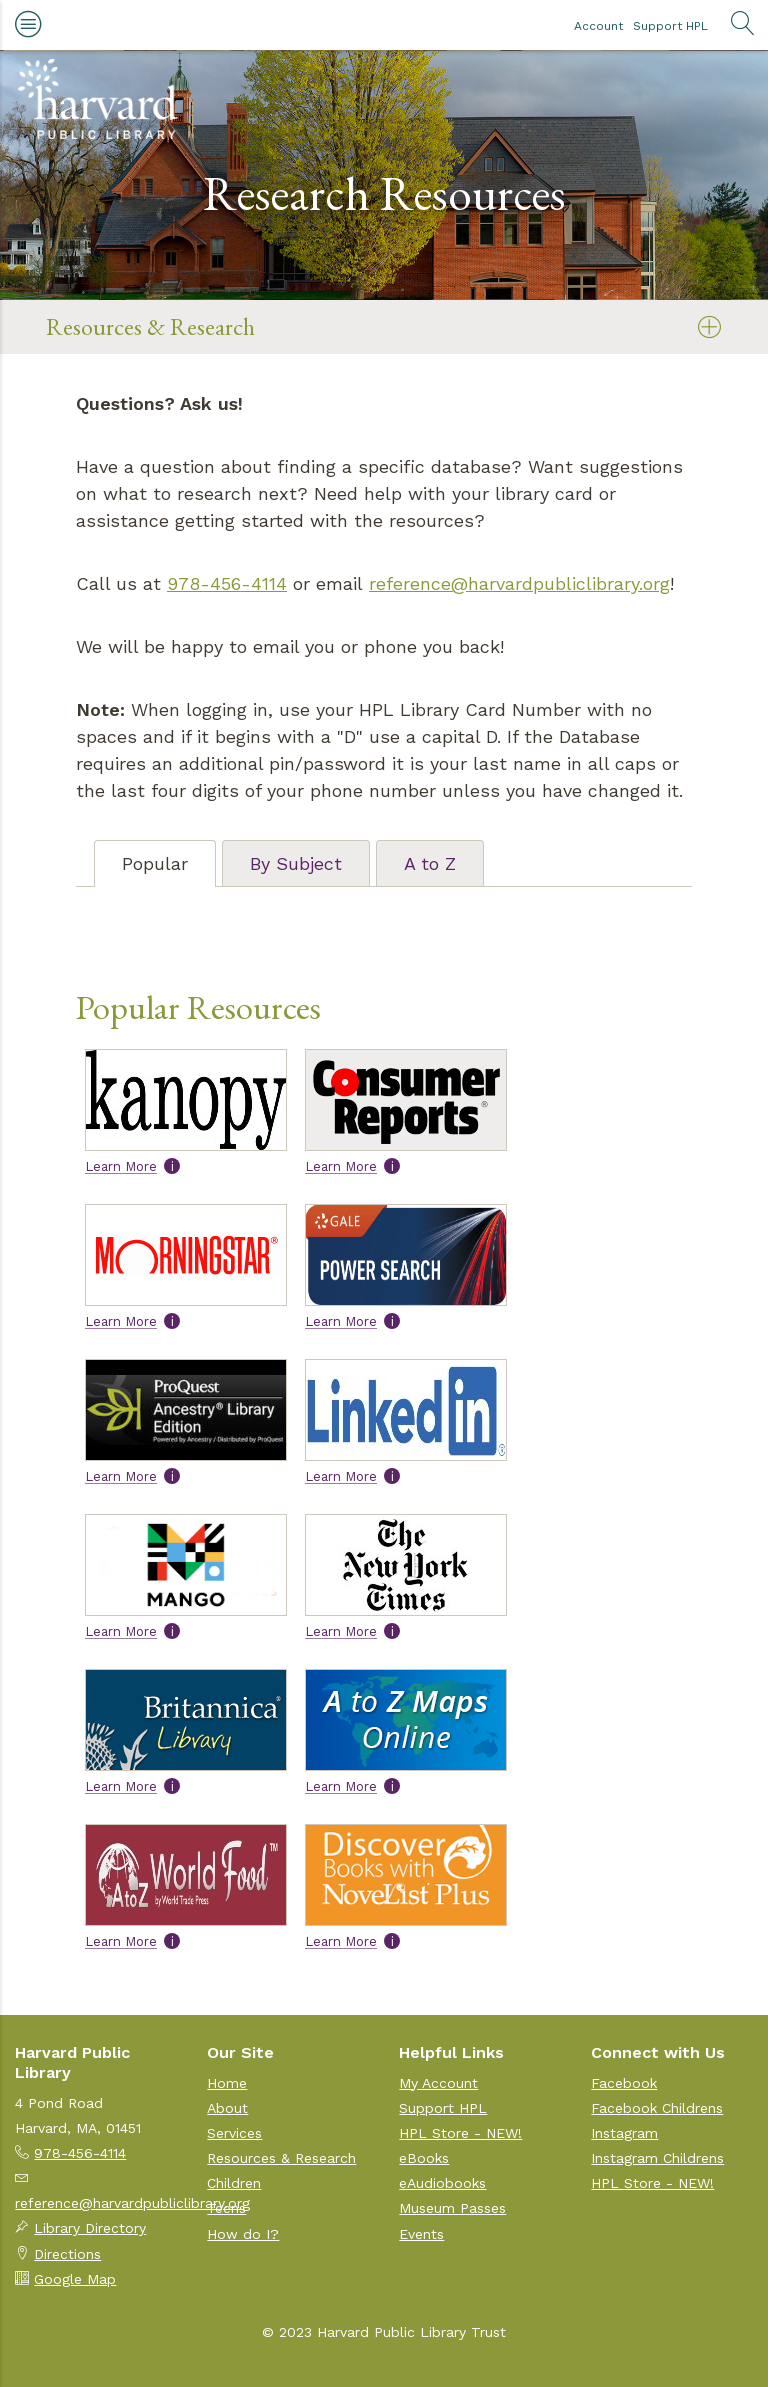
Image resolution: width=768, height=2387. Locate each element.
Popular (155, 863)
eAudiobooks (442, 2183)
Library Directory (90, 2228)
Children (234, 2183)
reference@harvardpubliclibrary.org (519, 583)
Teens (226, 2208)
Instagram (624, 2133)
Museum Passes (452, 2208)
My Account (438, 2083)
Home (227, 2083)
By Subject (296, 863)
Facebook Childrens (657, 2108)
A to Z (430, 863)
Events (421, 2234)
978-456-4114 (227, 583)
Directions (67, 2254)
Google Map (75, 2279)
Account (598, 26)
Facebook (624, 2083)
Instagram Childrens (657, 2158)
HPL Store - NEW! (460, 2133)
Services (234, 2133)
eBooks (424, 2158)
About (227, 2108)
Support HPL (670, 26)
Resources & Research (150, 326)
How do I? (243, 2234)
